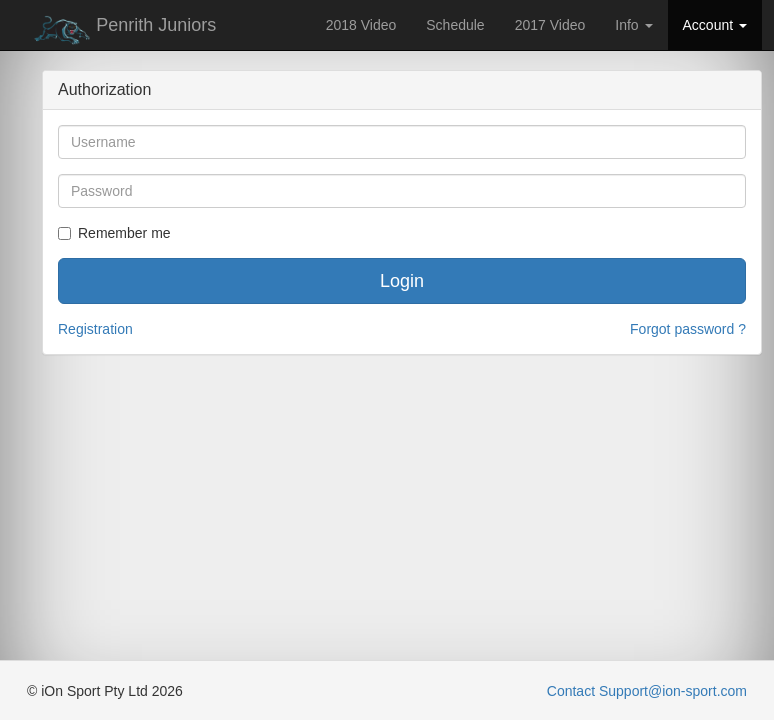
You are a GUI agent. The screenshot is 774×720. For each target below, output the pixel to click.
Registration (95, 329)
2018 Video (361, 25)
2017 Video (550, 25)
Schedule (455, 25)
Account (715, 25)
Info (633, 25)
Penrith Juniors (121, 30)
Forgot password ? (688, 329)
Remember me (114, 233)
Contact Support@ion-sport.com (647, 691)
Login (402, 281)
